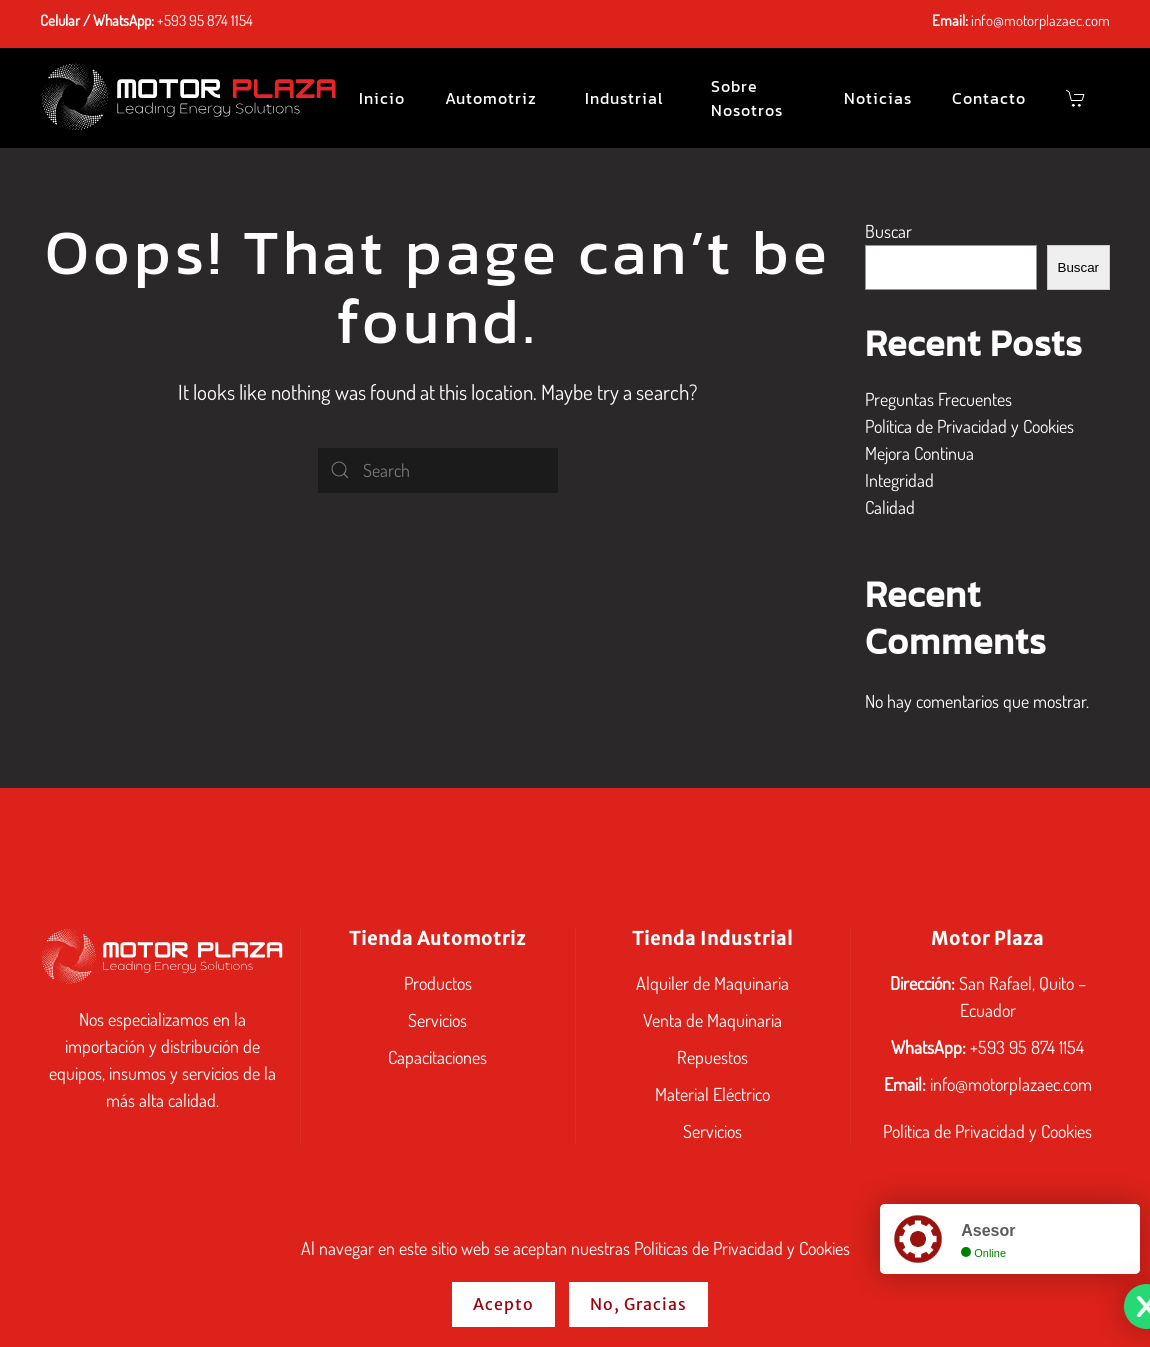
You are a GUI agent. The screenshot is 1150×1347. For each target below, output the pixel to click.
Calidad (890, 507)
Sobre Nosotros (747, 98)
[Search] (438, 470)
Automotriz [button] (491, 98)
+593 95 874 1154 (205, 20)
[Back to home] (189, 98)
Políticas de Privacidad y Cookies (742, 1248)
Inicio (382, 98)
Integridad (899, 480)
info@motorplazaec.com (1040, 20)
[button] (1078, 98)
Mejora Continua (919, 453)
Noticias (878, 98)
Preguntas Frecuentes (938, 399)
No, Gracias (638, 1304)
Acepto (503, 1304)
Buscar (888, 231)
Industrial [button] (624, 98)
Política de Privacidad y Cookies (969, 426)
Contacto (989, 98)
